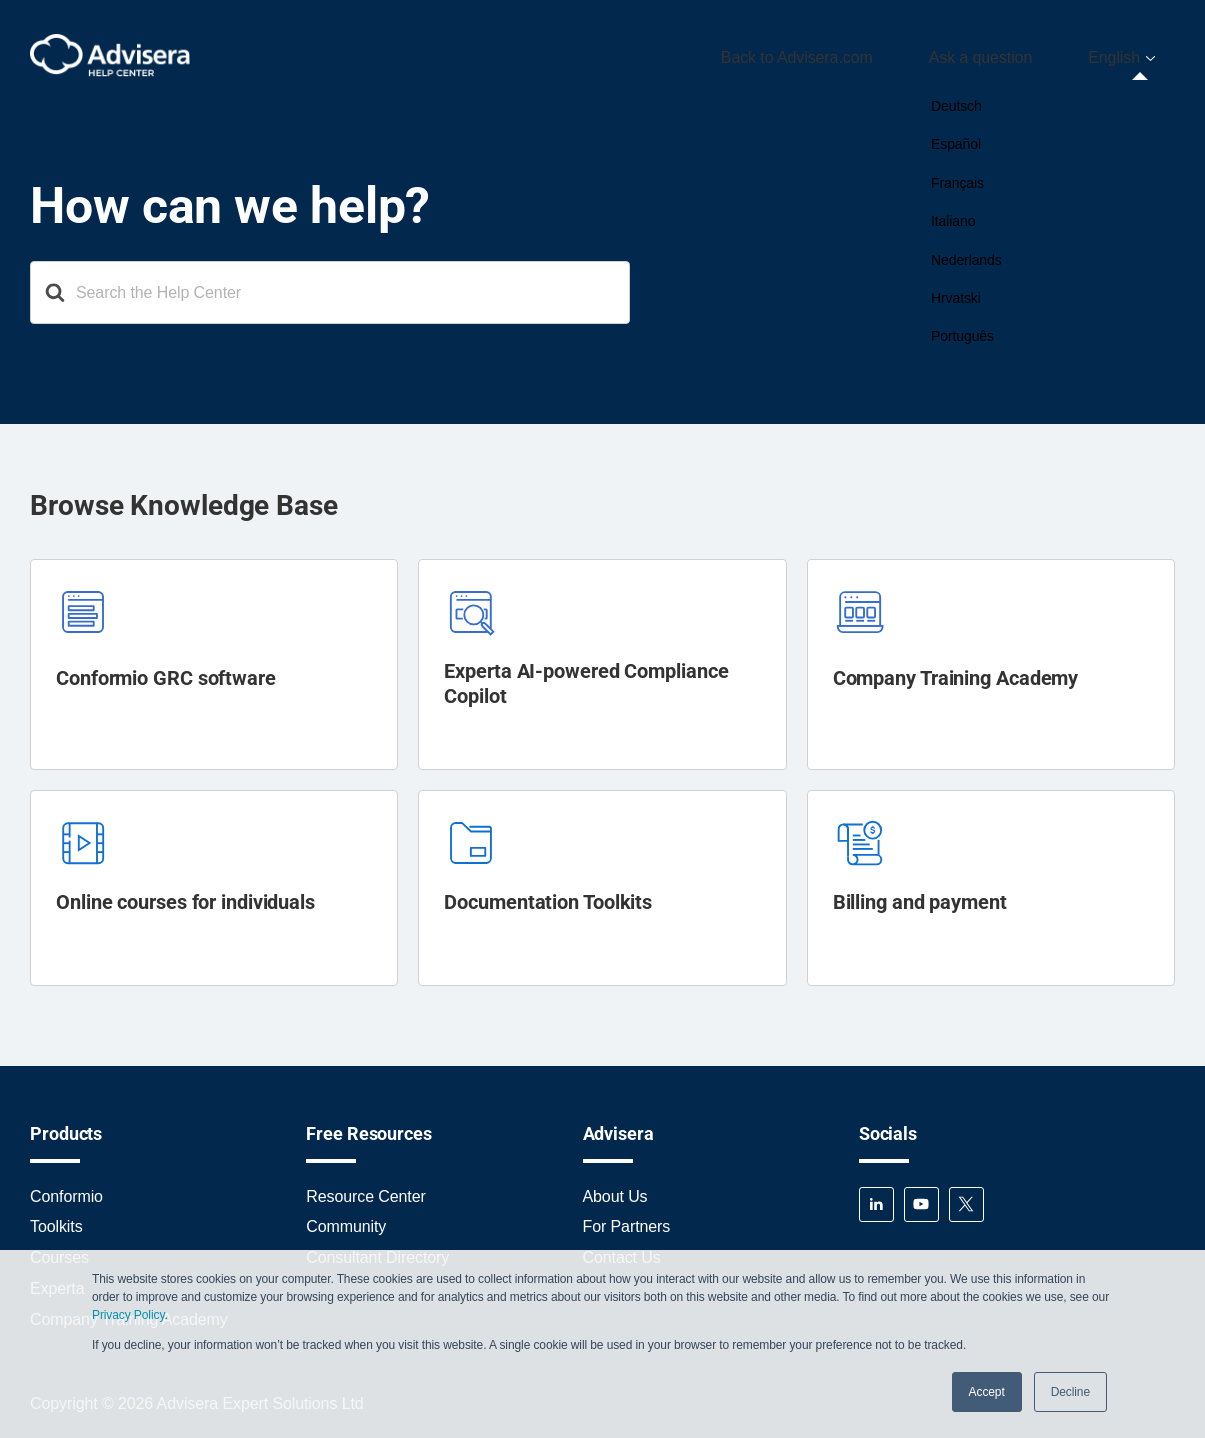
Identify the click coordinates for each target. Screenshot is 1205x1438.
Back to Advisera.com (857, 53)
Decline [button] (1070, 1392)
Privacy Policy (128, 1315)
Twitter (966, 1195)
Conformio (66, 1187)
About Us (615, 1187)
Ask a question (1017, 53)
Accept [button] (987, 1392)
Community (346, 1218)
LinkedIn (876, 1195)
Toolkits (56, 1218)
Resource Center (365, 1187)
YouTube (921, 1195)
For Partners (627, 1218)
